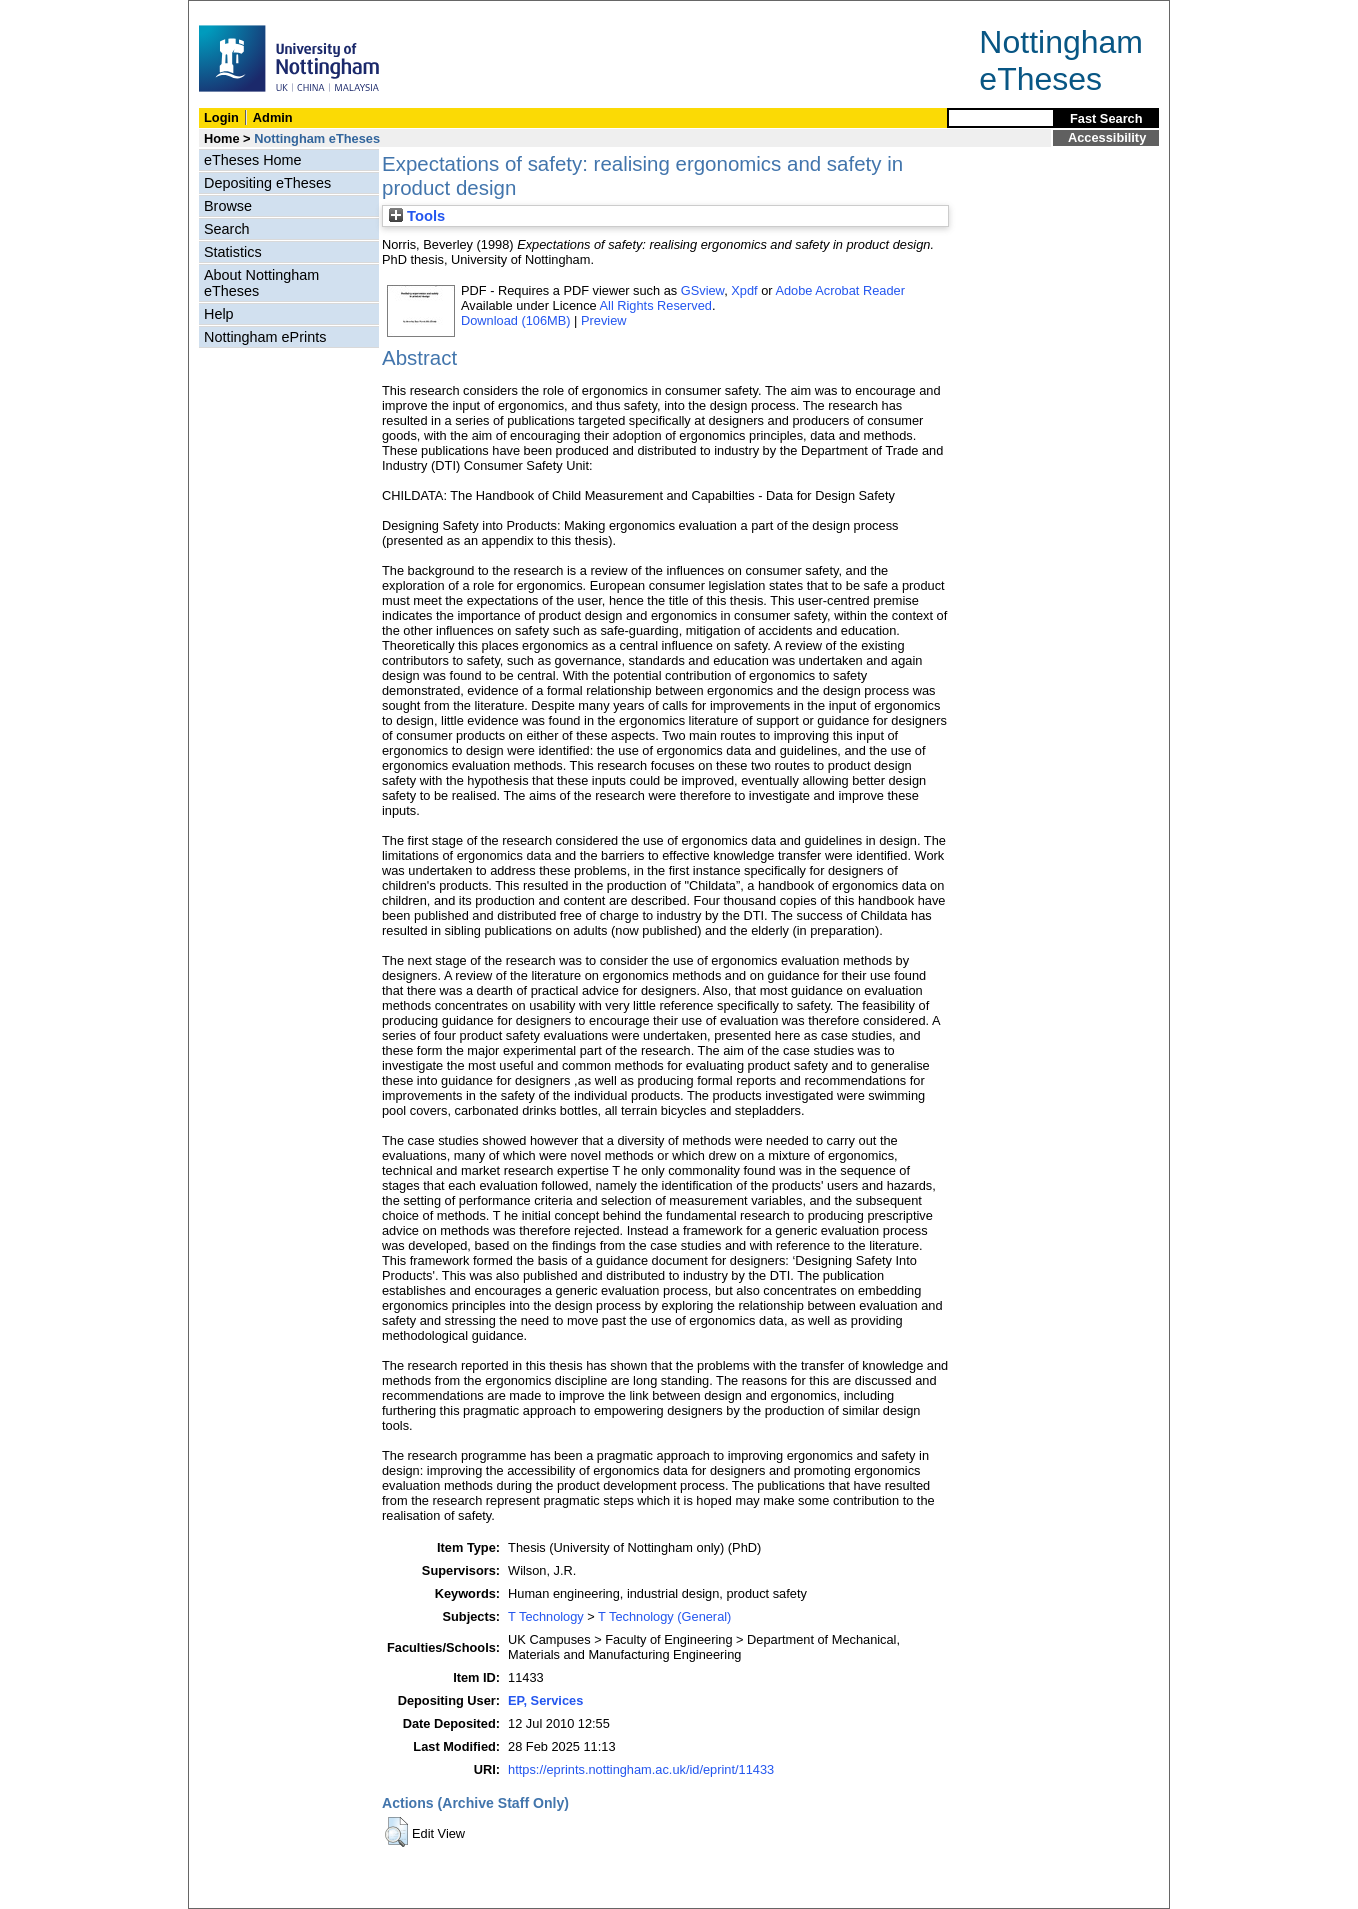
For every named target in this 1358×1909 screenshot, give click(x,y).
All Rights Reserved (656, 305)
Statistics (233, 252)
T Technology (546, 1616)
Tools (417, 216)
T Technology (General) (664, 1616)
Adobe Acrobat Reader (839, 290)
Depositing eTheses (267, 183)
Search (227, 229)
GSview (702, 290)
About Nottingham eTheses (261, 283)
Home (222, 138)
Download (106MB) (516, 320)
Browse (228, 206)
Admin (273, 117)
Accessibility (1107, 137)
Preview (604, 320)
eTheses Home (253, 160)
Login (221, 117)
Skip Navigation (232, 11)
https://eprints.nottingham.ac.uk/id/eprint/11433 (641, 1769)
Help (219, 314)
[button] (396, 1832)
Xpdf (744, 290)
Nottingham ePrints (265, 337)
